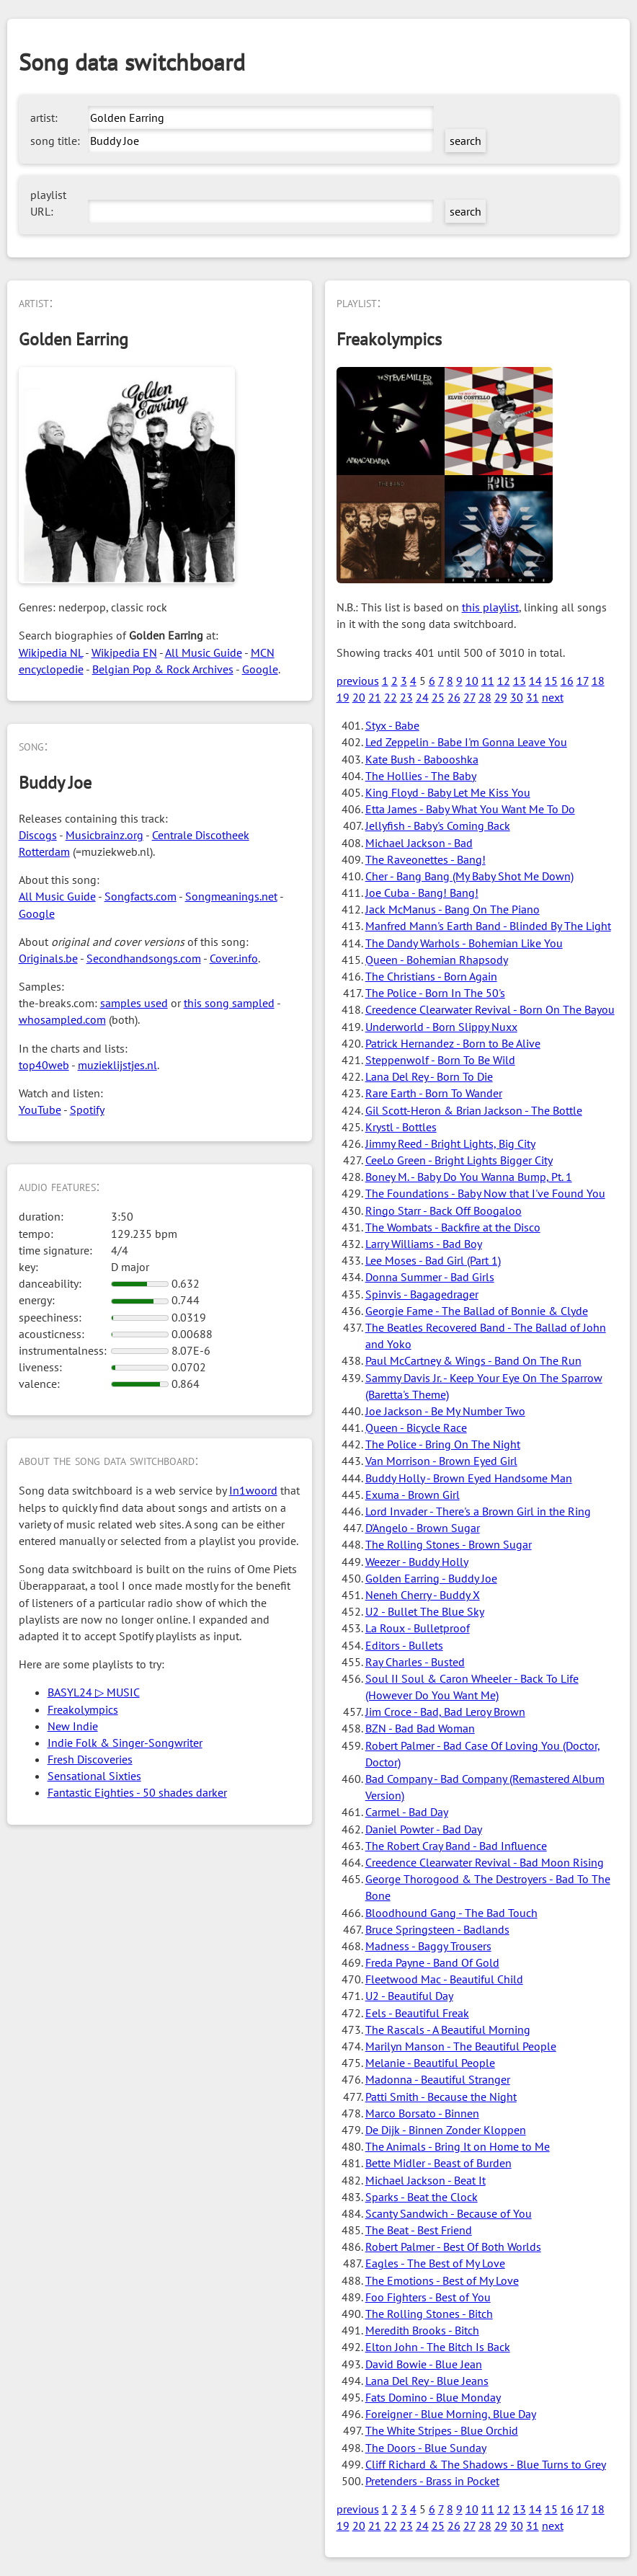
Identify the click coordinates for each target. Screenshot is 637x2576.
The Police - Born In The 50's (435, 993)
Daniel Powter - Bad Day (423, 1829)
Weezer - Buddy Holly (416, 1561)
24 (422, 697)
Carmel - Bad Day (406, 1812)
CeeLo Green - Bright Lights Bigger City (459, 1160)
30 (516, 697)
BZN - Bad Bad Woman (420, 1728)
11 (487, 680)
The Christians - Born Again (431, 976)
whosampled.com (62, 1019)
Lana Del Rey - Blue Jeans (427, 2380)
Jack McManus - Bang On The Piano (452, 909)
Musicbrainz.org (104, 835)
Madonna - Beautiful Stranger (437, 2079)
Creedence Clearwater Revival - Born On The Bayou (490, 1009)
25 (438, 697)
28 (484, 697)
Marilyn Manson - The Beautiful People (460, 2046)
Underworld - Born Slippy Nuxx (441, 1026)
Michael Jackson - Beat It (425, 2180)
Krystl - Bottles (401, 1127)
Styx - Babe (392, 725)
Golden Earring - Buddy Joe (431, 1578)
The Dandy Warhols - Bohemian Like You (464, 943)
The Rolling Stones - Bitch (429, 2313)
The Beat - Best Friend (418, 2230)
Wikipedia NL (51, 652)
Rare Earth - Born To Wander (433, 1093)
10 (472, 680)
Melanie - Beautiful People (430, 2062)
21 (374, 697)
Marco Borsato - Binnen (422, 2113)
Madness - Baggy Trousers (428, 1946)
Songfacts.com (140, 896)
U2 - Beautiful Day (409, 1995)
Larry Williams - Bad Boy (423, 1243)
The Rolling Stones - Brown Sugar (448, 1544)
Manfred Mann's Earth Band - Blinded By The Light (488, 926)
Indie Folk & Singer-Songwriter (125, 1742)
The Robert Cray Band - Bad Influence (456, 1845)
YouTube (40, 1109)
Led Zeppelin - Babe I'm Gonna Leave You (466, 742)
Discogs (38, 835)
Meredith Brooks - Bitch (422, 2330)
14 (535, 680)
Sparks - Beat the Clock (421, 2197)
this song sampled (229, 1003)
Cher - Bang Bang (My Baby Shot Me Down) (469, 876)
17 (582, 680)
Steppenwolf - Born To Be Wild (440, 1060)
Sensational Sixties (94, 1776)
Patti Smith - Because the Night (441, 2096)
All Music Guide (203, 652)
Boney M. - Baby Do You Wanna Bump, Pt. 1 (468, 1176)
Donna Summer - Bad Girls (429, 1277)
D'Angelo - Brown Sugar (422, 1528)
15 (551, 680)
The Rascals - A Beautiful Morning (447, 2029)
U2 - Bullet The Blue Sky (424, 1611)
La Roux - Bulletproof (417, 1628)
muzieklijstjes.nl (117, 1065)
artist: (44, 117)
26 (453, 697)
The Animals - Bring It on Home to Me (457, 2146)
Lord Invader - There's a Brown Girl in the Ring (478, 1511)
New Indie (73, 1726)
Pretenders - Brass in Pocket (432, 2481)
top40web (44, 1065)
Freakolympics (83, 1709)
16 (567, 680)
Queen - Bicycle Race (416, 1427)
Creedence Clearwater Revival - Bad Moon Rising (484, 1862)
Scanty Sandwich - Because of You (448, 2213)
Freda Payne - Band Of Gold (432, 1962)
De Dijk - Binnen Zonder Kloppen (445, 2130)
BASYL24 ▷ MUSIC (94, 1692)
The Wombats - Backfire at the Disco (452, 1227)
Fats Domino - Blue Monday (433, 2397)
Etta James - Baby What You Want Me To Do (470, 809)
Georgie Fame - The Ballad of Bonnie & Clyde (476, 1311)
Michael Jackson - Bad (419, 843)
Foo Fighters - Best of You (428, 2297)
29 (500, 697)
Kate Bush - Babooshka (421, 759)
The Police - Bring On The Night (442, 1444)
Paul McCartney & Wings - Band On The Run (473, 1360)
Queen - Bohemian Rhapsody (436, 959)
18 (598, 680)
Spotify (87, 1109)
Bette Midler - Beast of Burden (438, 2163)
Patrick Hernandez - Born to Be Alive (452, 1043)
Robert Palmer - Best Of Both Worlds (453, 2246)
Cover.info (234, 958)
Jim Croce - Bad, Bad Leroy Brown (445, 1711)
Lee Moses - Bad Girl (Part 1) (433, 1260)
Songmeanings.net (231, 896)
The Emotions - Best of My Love (442, 2280)
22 (390, 697)
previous (358, 680)
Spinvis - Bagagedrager (421, 1294)
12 (503, 680)
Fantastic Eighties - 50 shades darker (137, 1792)
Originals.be (48, 958)
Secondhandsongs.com (143, 958)
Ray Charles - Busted (415, 1662)
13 (519, 680)
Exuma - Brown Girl (412, 1494)
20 (358, 697)
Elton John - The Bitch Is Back (437, 2347)
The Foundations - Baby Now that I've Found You (485, 1193)
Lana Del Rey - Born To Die (429, 1076)
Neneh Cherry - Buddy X (422, 1595)
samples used (134, 1003)
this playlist (490, 607)
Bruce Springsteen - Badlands (437, 1929)
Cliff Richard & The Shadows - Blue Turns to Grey (485, 2464)
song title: (55, 140)
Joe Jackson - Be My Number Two (445, 1411)
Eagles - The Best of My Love (435, 2263)
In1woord (253, 1490)
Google (260, 669)
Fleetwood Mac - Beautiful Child (444, 1979)
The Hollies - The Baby (420, 776)
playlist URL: (48, 202)
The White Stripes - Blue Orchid (441, 2430)
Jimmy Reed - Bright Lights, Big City (450, 1143)
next (553, 697)
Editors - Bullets (404, 1645)
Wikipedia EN (124, 652)
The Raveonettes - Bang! (425, 859)
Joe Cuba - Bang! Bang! (421, 892)
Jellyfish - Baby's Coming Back (437, 825)
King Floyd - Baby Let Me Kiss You (447, 792)
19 (343, 697)
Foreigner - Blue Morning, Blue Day (450, 2414)
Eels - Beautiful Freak (417, 2013)
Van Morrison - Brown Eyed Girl (441, 1460)
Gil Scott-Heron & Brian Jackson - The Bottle (473, 1110)
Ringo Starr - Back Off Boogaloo (443, 1210)
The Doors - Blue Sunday (425, 2447)
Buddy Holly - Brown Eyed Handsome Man (468, 1478)
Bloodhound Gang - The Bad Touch (451, 1913)
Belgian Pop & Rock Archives (162, 669)
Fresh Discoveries (90, 1759)
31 (532, 697)
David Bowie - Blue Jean (423, 2364)
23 (406, 697)
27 (469, 697)
